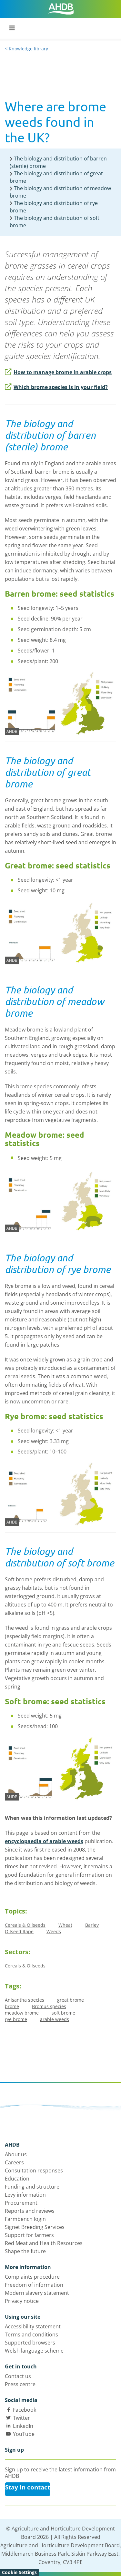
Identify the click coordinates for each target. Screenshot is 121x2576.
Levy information (25, 2194)
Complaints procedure (32, 2276)
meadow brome (22, 2013)
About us (16, 2154)
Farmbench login (25, 2218)
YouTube (24, 2433)
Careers (14, 2162)
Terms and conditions (31, 2334)
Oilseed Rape (19, 1931)
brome (12, 2006)
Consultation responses (34, 2170)
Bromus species (49, 2006)
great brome (70, 2000)
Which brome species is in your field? (56, 387)
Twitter (21, 2417)
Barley (92, 1925)
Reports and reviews (30, 2210)
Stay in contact (27, 2487)
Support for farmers (29, 2235)
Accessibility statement (33, 2326)
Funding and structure (32, 2186)
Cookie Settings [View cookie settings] (19, 2572)
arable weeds (54, 2019)
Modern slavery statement (37, 2292)
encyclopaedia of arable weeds (44, 1841)
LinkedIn (23, 2425)
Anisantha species (24, 2000)
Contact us (18, 2376)
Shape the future (25, 2251)
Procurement (21, 2202)
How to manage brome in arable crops (58, 372)
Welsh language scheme (34, 2350)
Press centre (20, 2384)
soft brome (63, 2013)
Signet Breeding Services (35, 2227)
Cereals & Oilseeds (25, 1925)
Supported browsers (30, 2342)
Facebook (24, 2409)
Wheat (65, 1925)
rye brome (16, 2019)
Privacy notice (22, 2300)
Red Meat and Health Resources (44, 2243)
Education (17, 2178)
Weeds (53, 1931)
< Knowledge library (26, 49)
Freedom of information (34, 2284)
